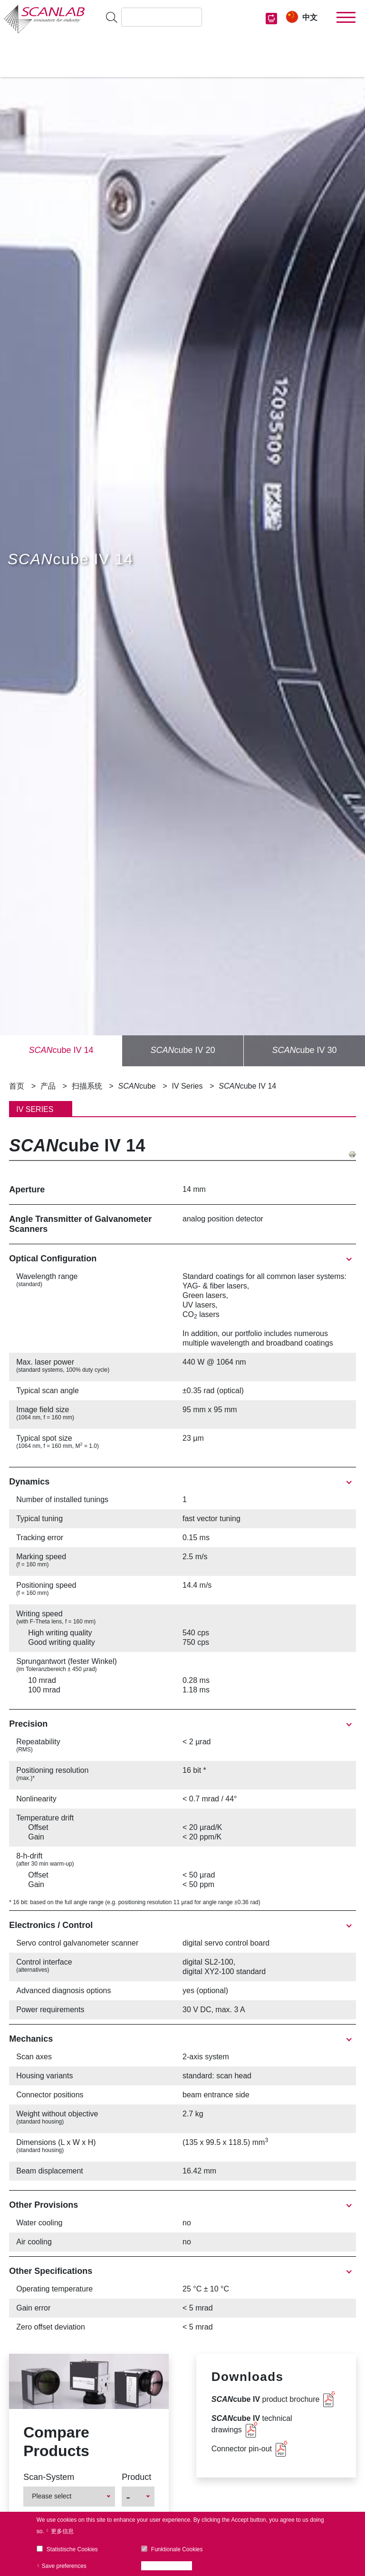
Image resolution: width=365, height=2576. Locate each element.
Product (136, 2477)
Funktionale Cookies (177, 2549)
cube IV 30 (304, 1050)
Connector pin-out (241, 2449)
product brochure (265, 2399)
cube (137, 1086)
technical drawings (251, 2424)
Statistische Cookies (72, 2549)
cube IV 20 (182, 1050)
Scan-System (48, 2477)
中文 (309, 17)
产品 (48, 1086)
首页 (16, 1086)
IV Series (187, 1086)
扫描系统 (87, 1086)
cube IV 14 (61, 1050)
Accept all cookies (169, 2566)
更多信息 (62, 2531)
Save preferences (64, 2566)
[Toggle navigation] (345, 17)
